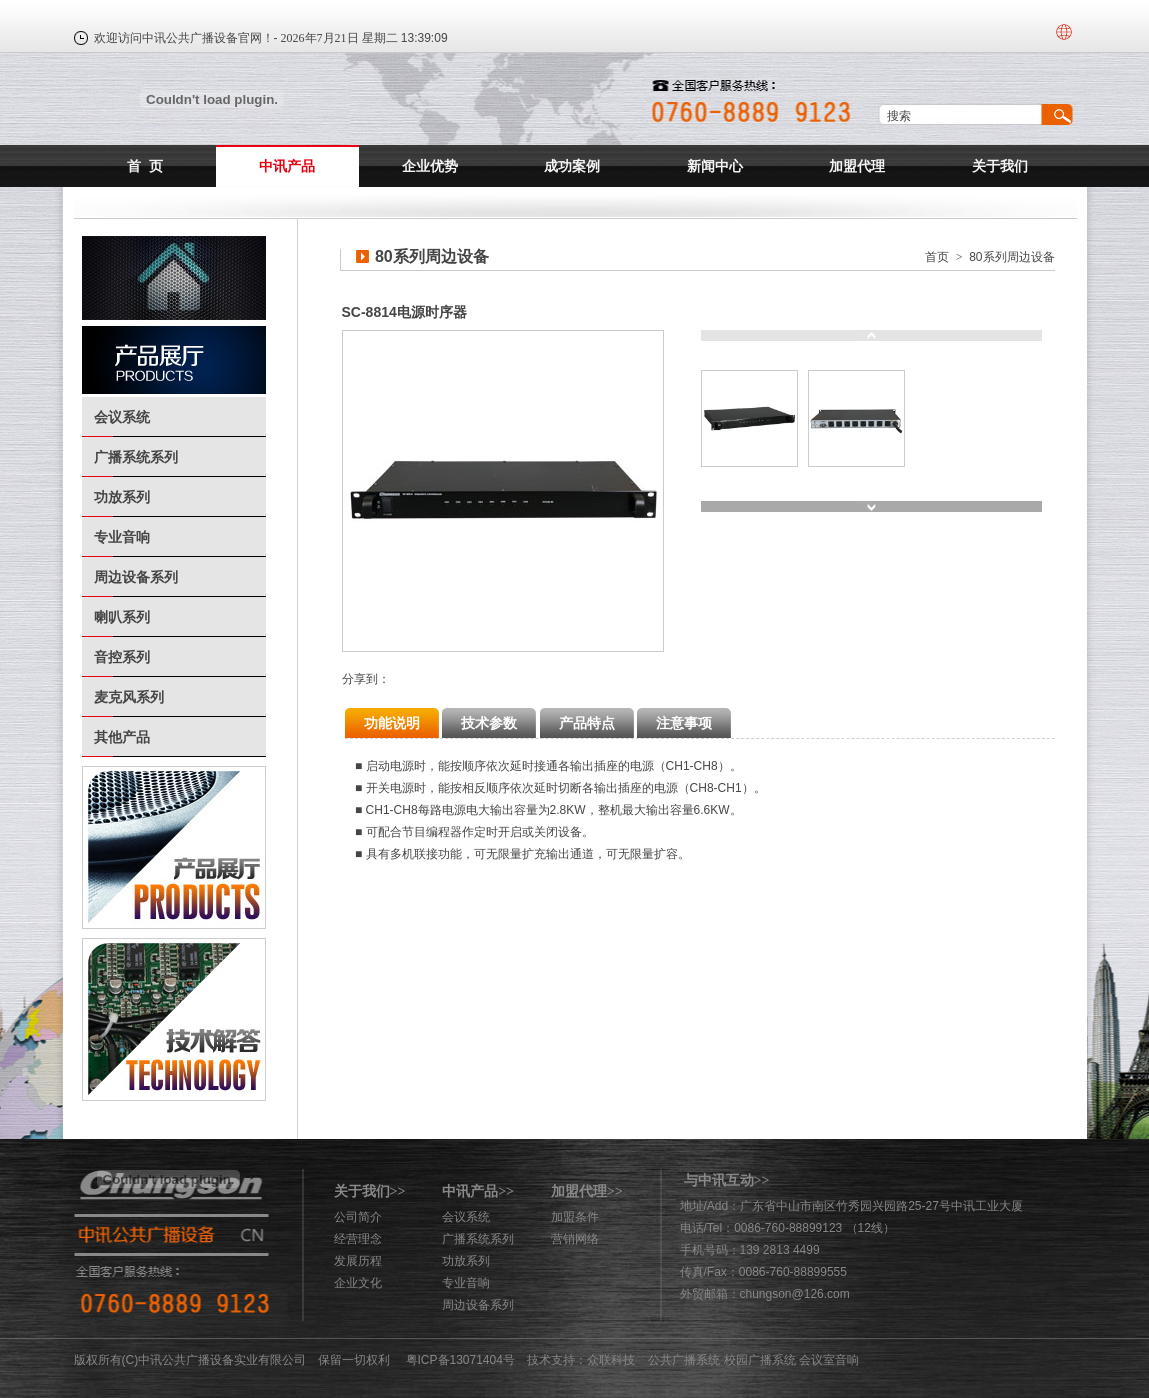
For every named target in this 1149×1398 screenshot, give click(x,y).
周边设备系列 (136, 577)
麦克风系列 (129, 697)
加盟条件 (575, 1217)
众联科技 (611, 1360)
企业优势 (430, 166)
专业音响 (122, 537)
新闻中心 (715, 166)
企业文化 (358, 1283)
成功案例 (572, 166)
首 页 (145, 166)
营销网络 (575, 1239)
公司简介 (358, 1217)
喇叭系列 (122, 617)
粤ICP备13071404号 (460, 1360)
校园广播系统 (760, 1360)
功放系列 (122, 497)
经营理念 (358, 1239)
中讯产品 (287, 166)
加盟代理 (857, 166)
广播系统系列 (136, 457)
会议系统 (122, 417)
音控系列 (122, 657)
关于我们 (1000, 166)
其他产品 (122, 737)
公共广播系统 (684, 1360)
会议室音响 (829, 1360)
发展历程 (358, 1261)
